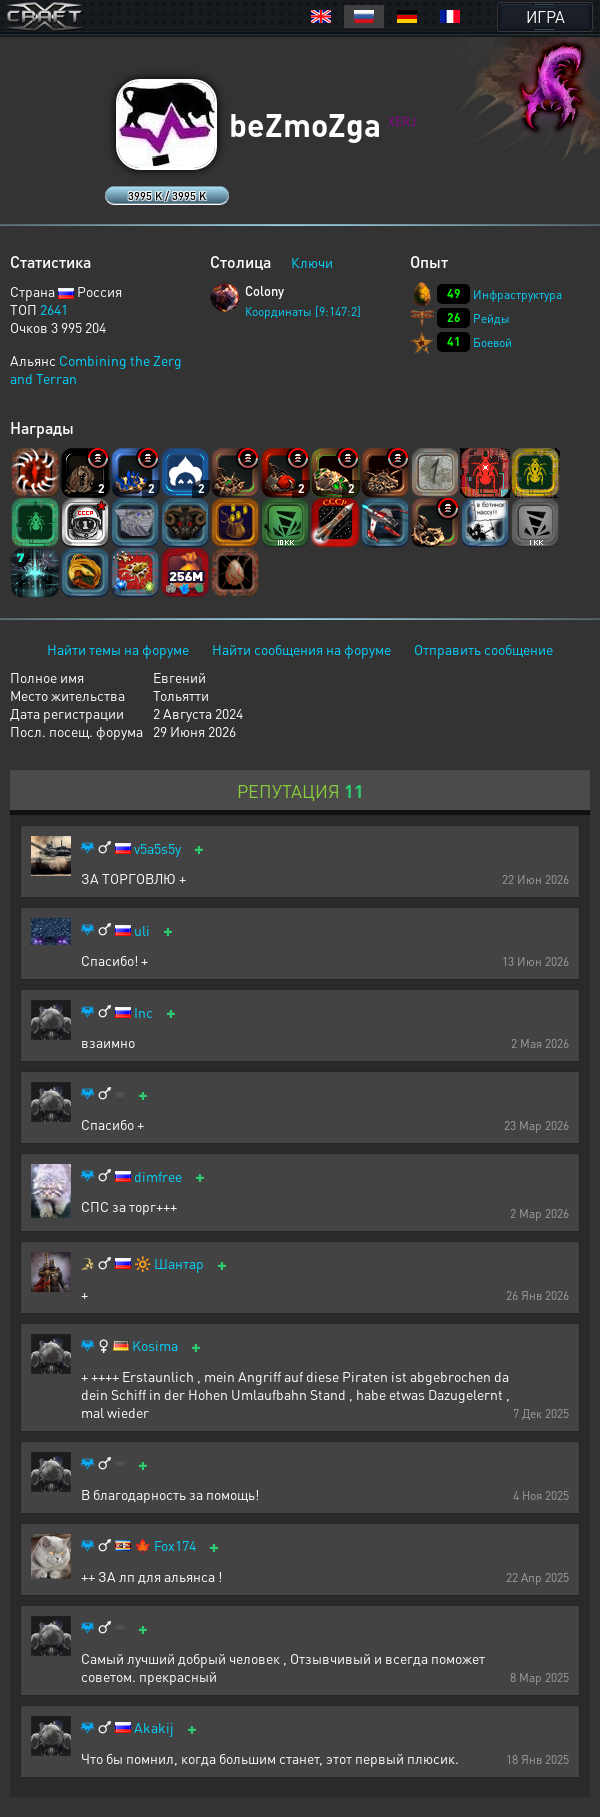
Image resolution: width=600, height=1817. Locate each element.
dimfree (158, 1176)
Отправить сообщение (483, 649)
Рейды (491, 318)
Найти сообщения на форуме (301, 649)
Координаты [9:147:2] (303, 311)
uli (142, 930)
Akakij (154, 1727)
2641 (54, 309)
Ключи (312, 262)
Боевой (492, 342)
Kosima (155, 1345)
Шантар (179, 1263)
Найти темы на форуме (118, 649)
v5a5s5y (157, 848)
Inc (143, 1012)
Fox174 (175, 1545)
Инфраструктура (517, 294)
